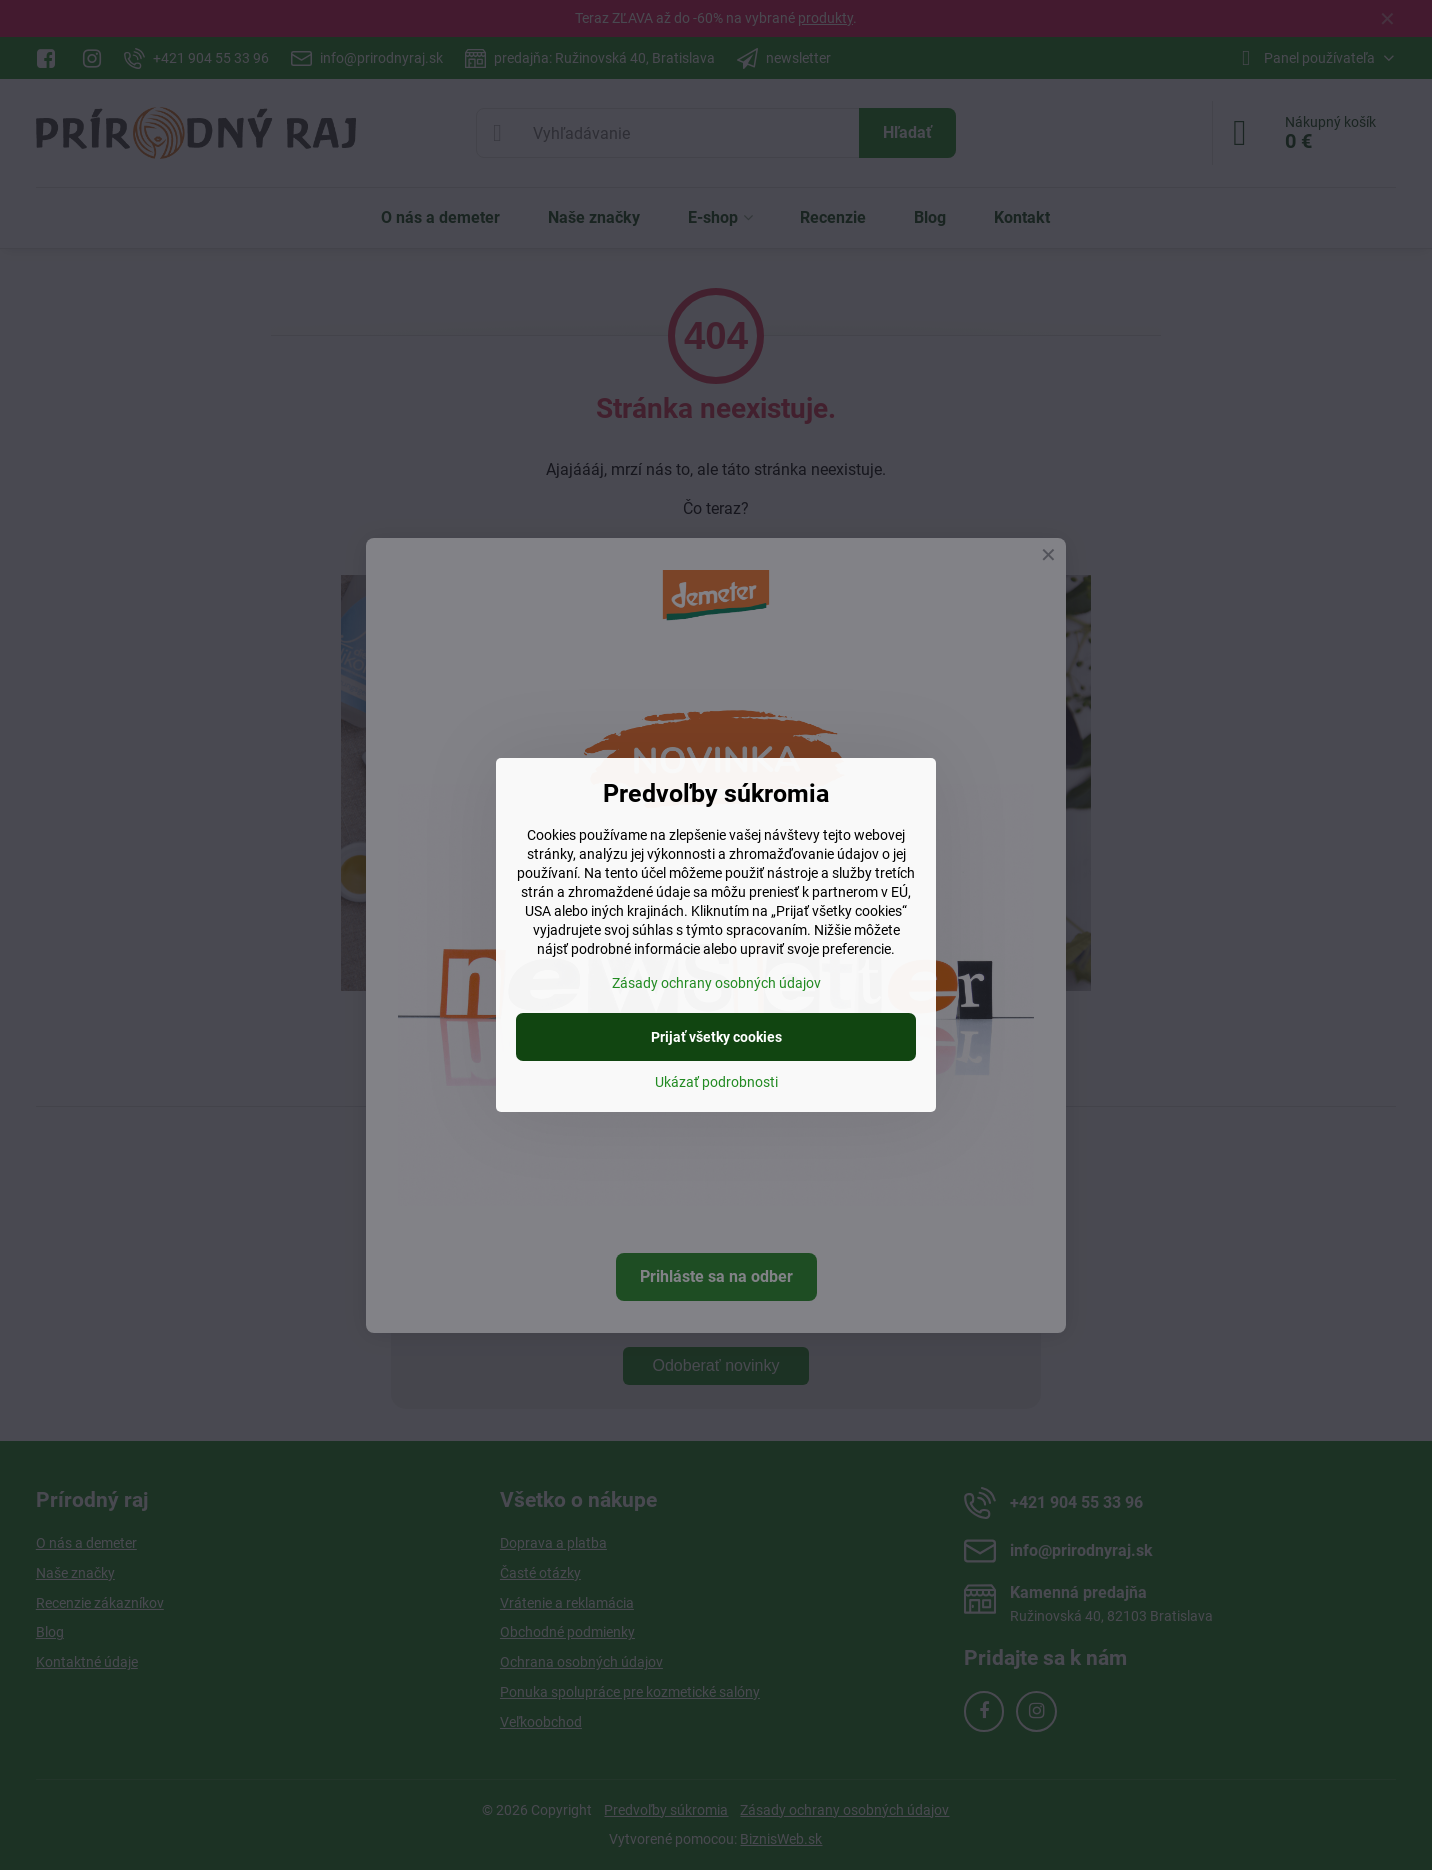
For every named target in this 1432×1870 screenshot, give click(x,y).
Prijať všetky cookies (716, 1037)
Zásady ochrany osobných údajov (716, 983)
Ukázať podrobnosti (716, 1082)
